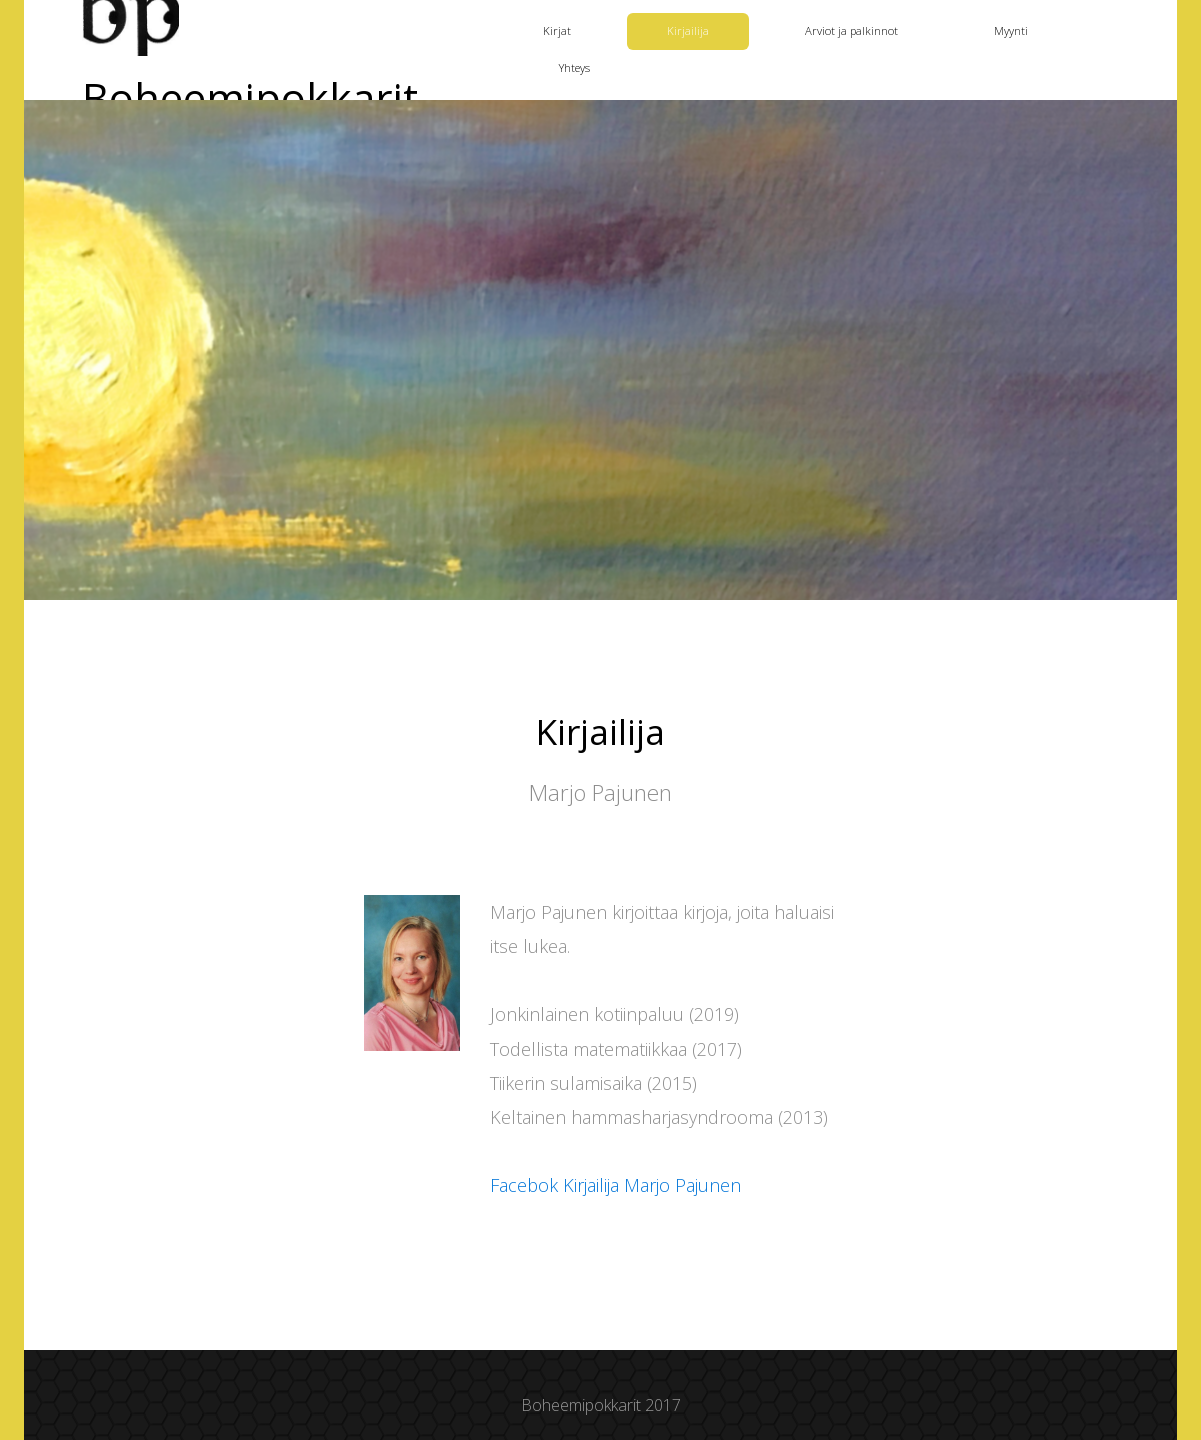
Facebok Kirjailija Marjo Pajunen (615, 1185)
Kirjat (557, 30)
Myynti (1011, 30)
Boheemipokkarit (250, 99)
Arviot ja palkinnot (851, 30)
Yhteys (574, 67)
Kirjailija (688, 30)
